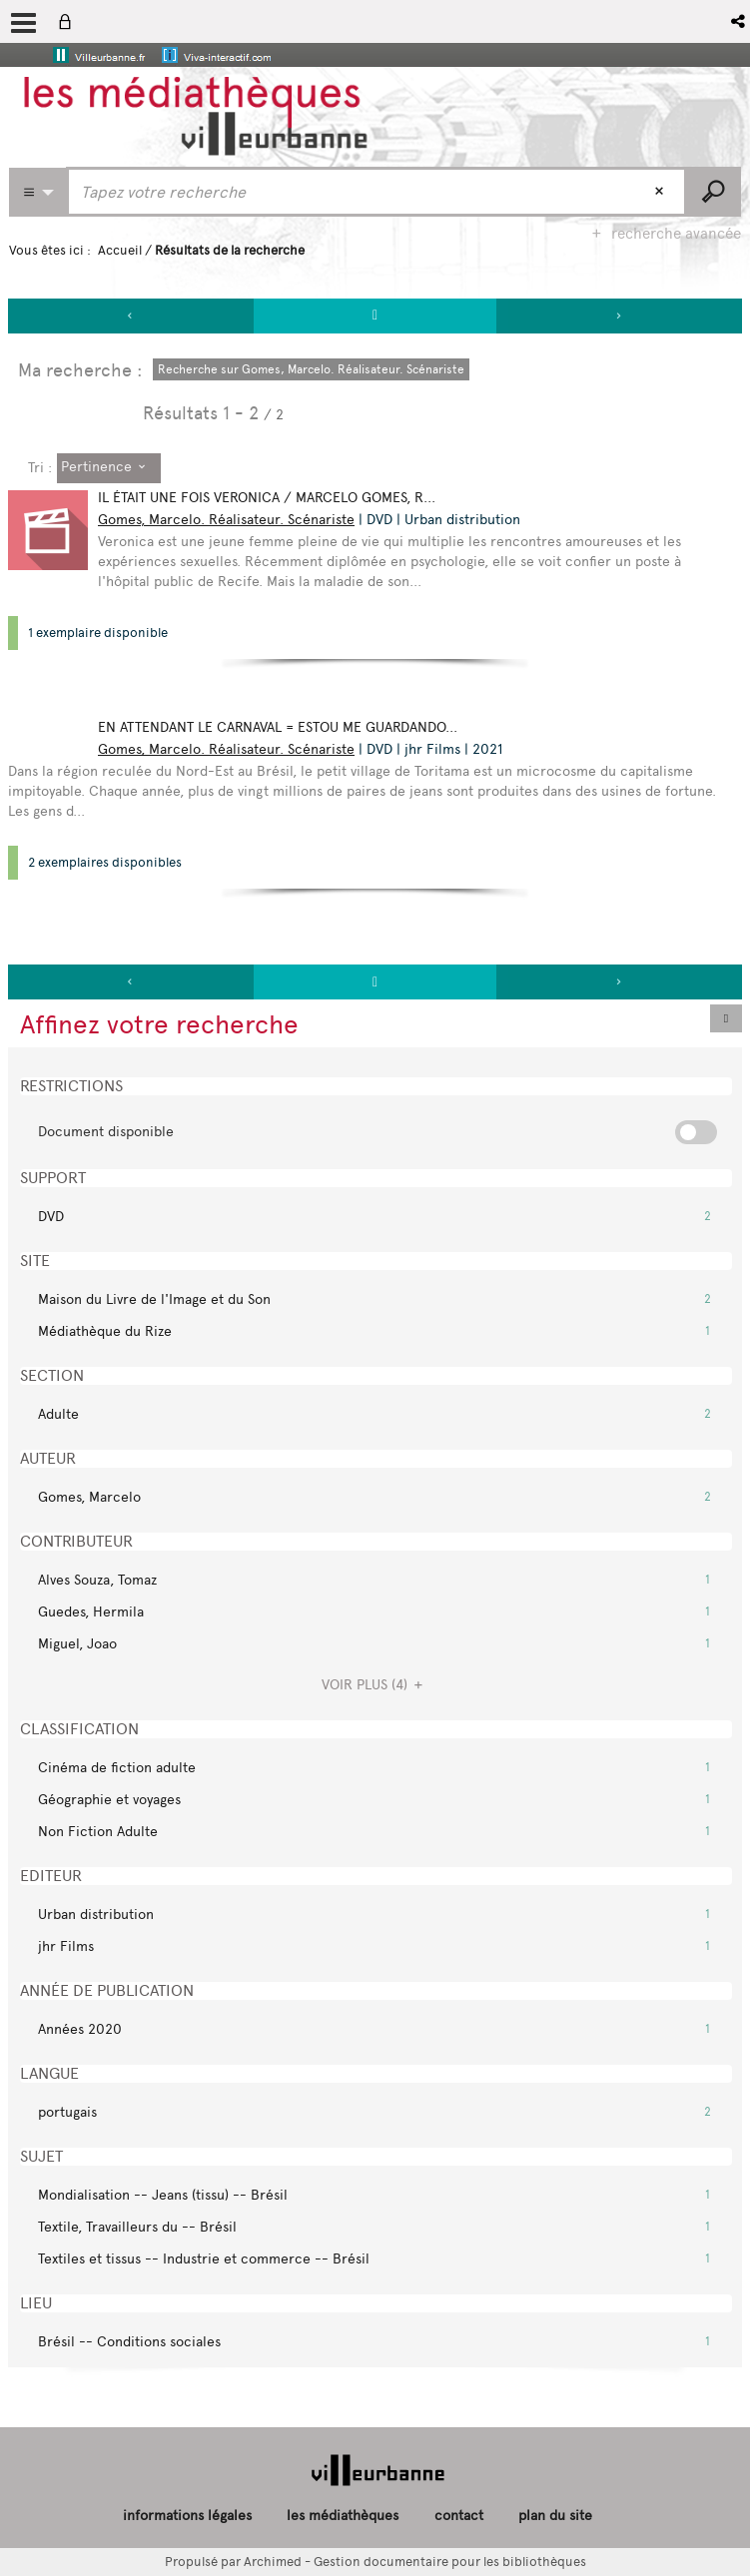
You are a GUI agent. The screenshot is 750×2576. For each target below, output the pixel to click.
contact (458, 2515)
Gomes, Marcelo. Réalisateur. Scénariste (226, 519)
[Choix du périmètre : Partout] (38, 192)
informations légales (187, 2515)
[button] (739, 21)
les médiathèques (342, 2515)
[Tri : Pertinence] (109, 468)
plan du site (555, 2515)
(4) (375, 1684)
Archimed (273, 2561)
